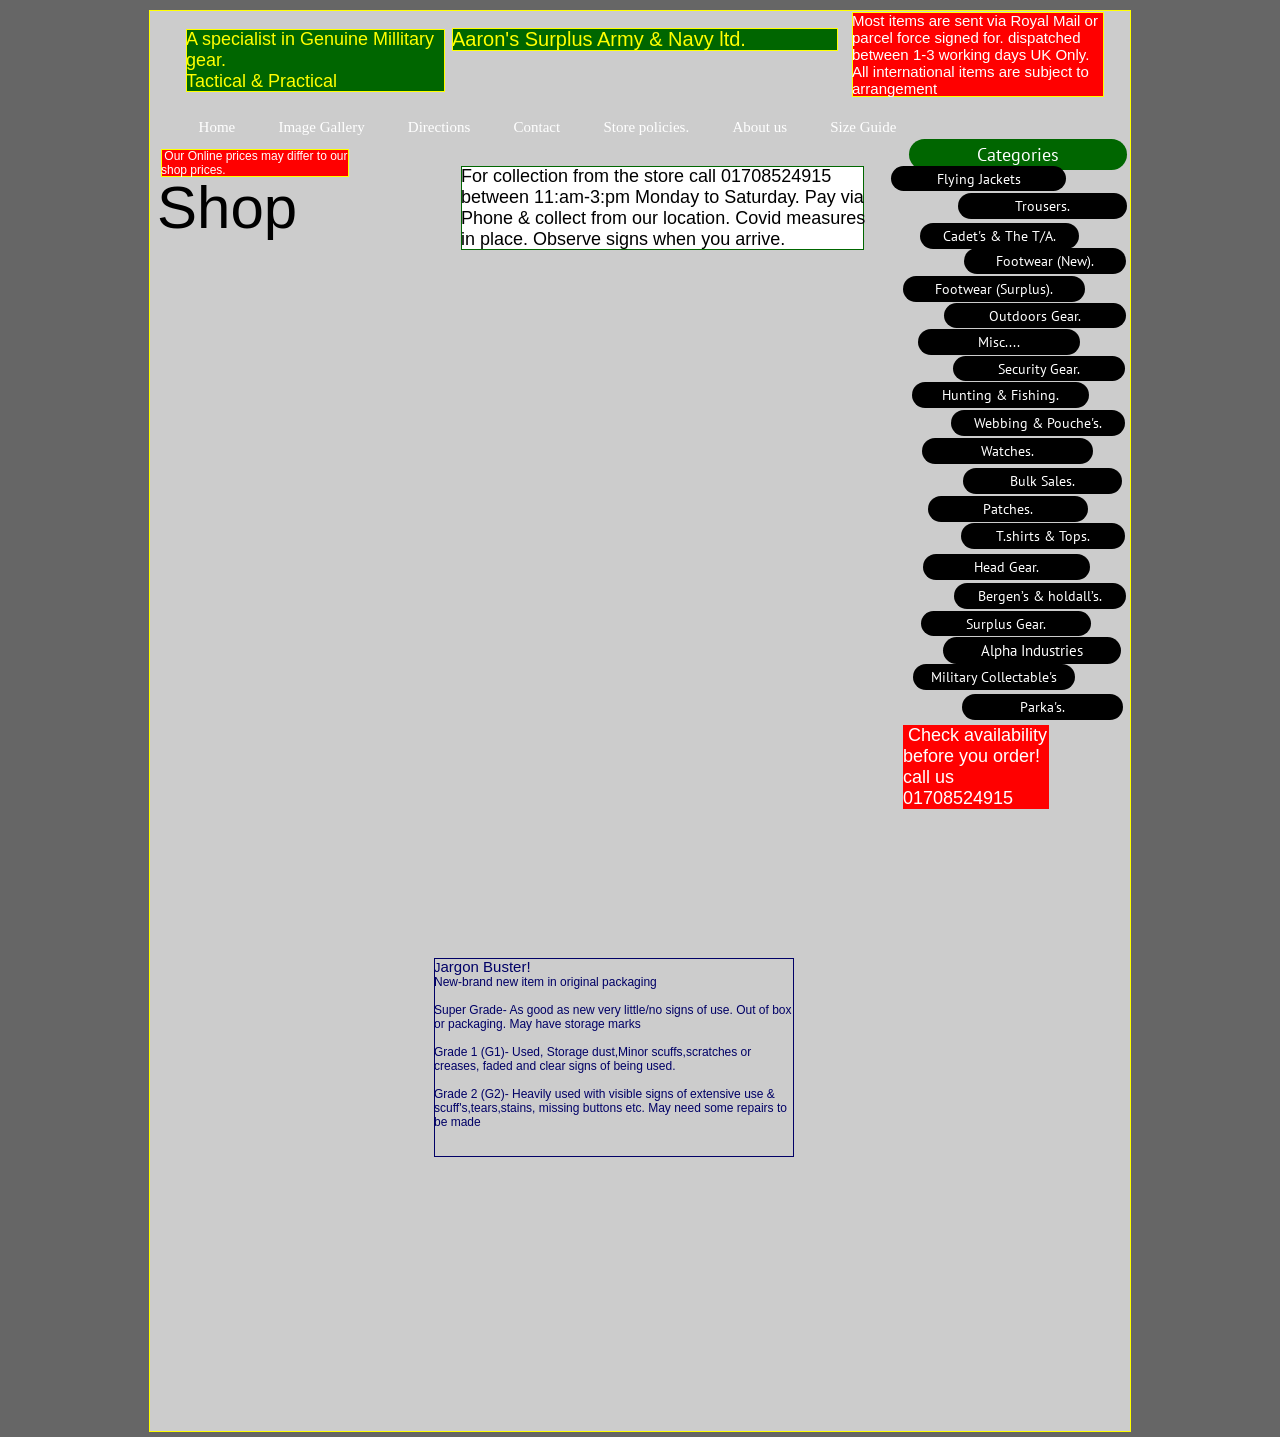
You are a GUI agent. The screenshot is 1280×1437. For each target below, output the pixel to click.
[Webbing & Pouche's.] (1038, 423)
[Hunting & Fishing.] (1000, 395)
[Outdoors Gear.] (1035, 315)
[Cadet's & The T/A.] (999, 236)
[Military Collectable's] (994, 677)
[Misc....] (999, 342)
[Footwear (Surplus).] (994, 289)
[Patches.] (1008, 509)
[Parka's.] (1042, 707)
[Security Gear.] (1039, 368)
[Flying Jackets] (978, 178)
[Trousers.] (1042, 206)
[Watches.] (1007, 451)
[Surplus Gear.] (1006, 623)
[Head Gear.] (1006, 567)
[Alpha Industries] (1032, 650)
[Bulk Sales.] (1042, 481)
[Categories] (1018, 154)
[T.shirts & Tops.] (1043, 536)
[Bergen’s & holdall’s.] (1040, 596)
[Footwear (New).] (1045, 261)
